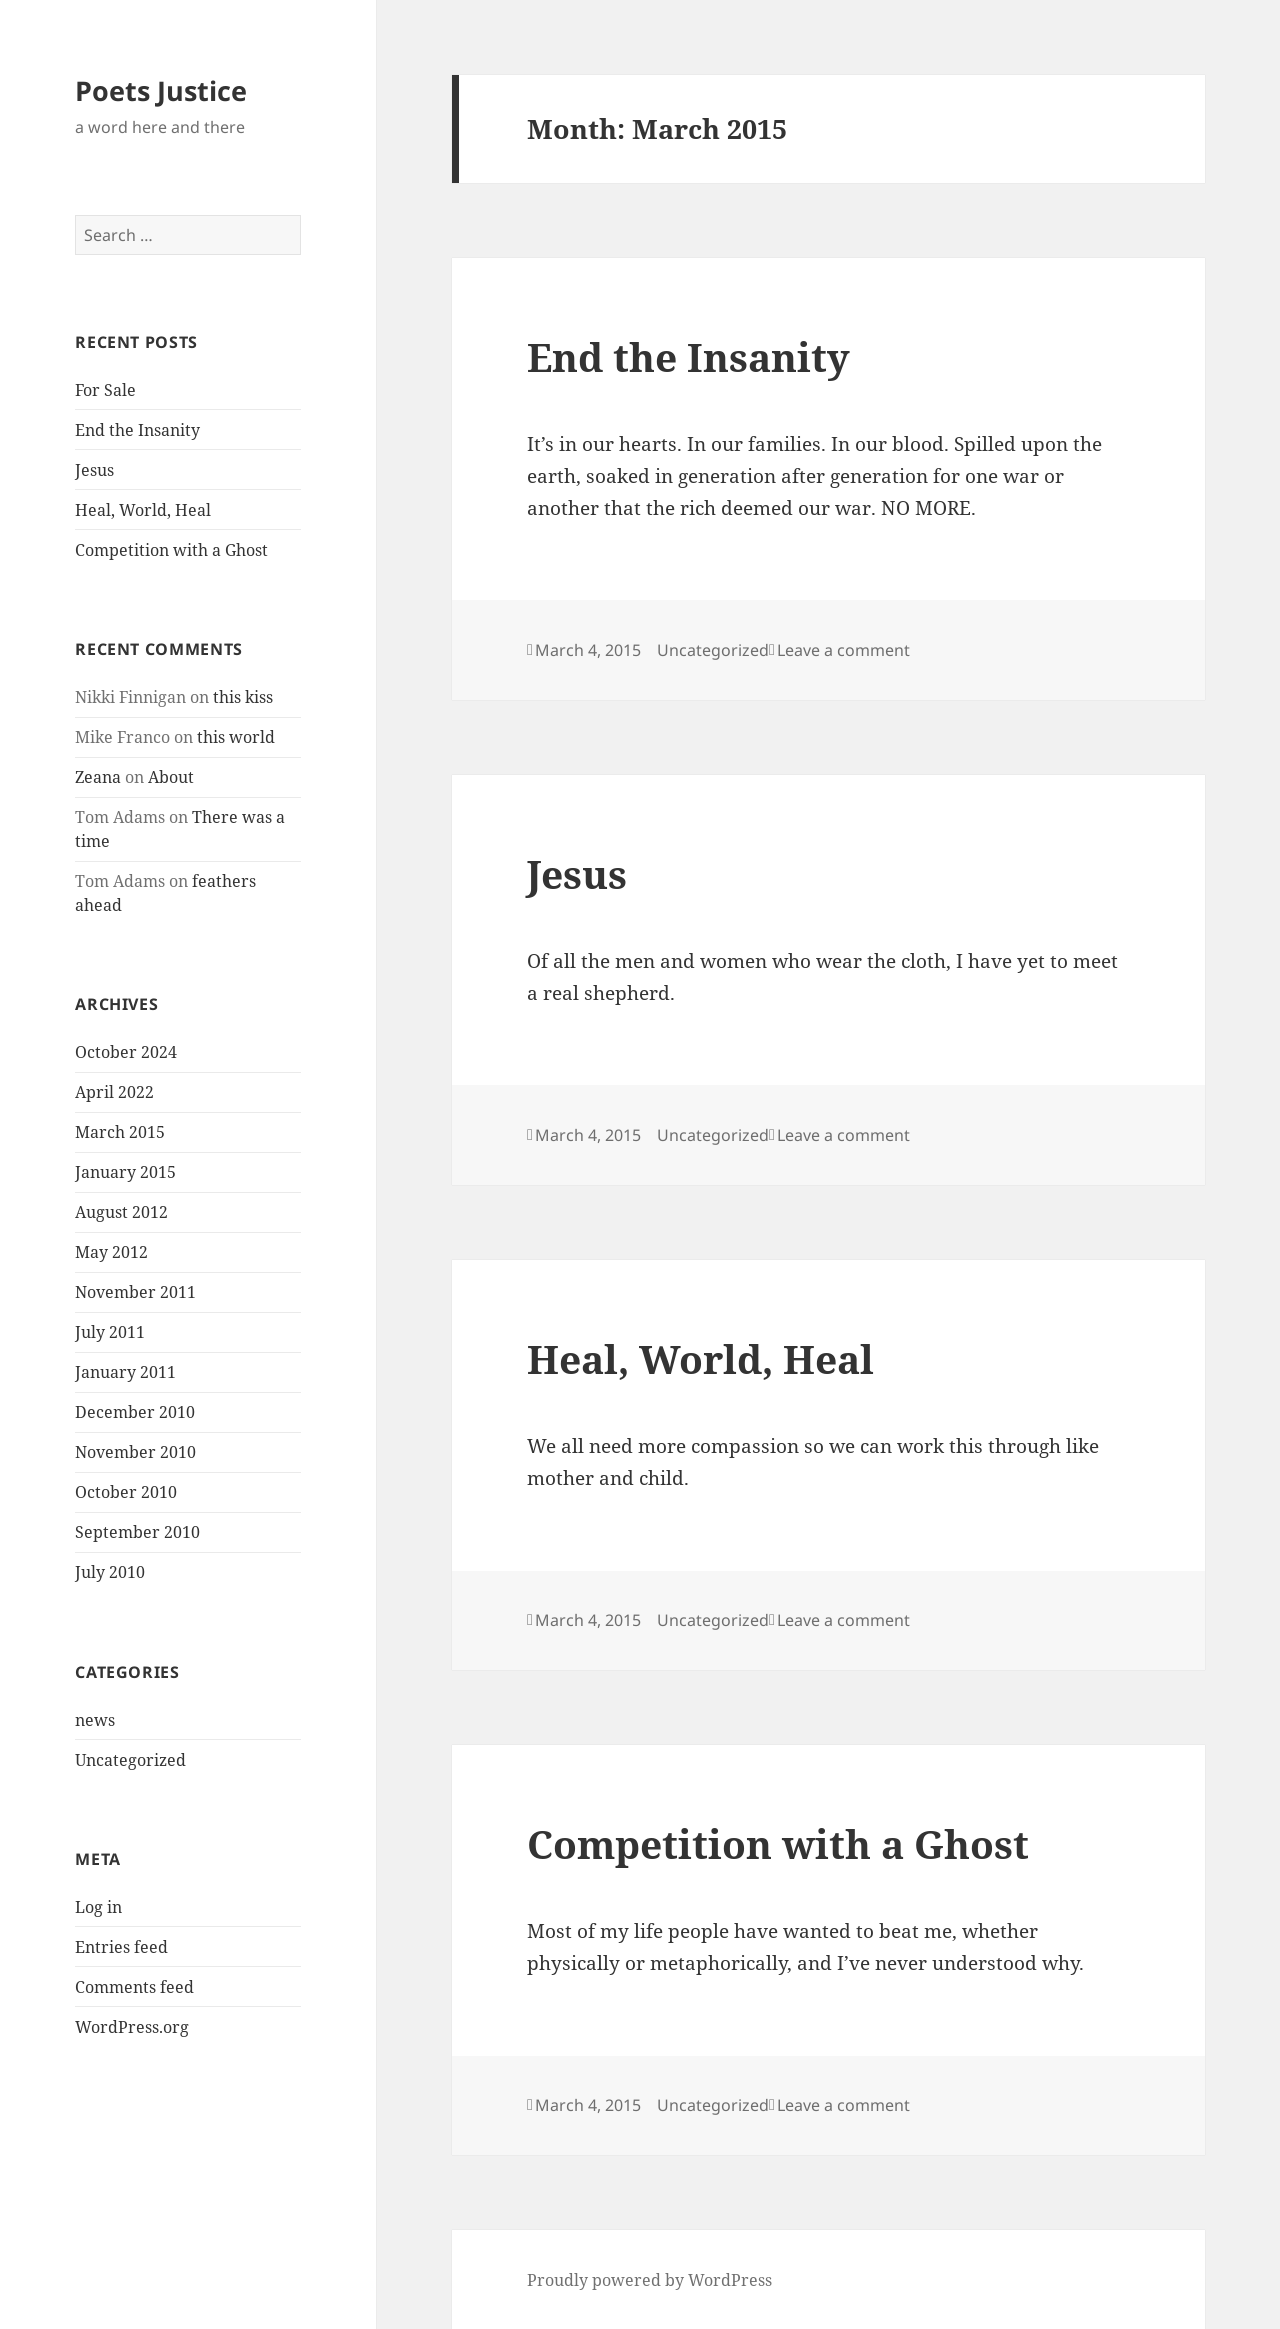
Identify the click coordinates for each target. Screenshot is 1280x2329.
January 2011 (125, 1372)
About (171, 777)
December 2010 (135, 1412)
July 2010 (110, 1572)
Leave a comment (843, 650)
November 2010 (135, 1452)
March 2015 (120, 1132)
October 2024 (126, 1052)
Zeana (98, 777)
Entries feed (121, 1947)
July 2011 (110, 1332)
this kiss (243, 697)
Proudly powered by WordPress (649, 2280)
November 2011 (135, 1292)
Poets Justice (161, 90)
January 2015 (125, 1172)
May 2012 (111, 1252)
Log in (98, 1907)
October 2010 (126, 1492)
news (95, 1720)
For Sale (105, 390)
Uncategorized (130, 1760)
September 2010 (137, 1532)
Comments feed (134, 1987)
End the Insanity (137, 430)
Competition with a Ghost (171, 550)
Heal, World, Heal (143, 510)
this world (236, 737)
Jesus (94, 470)
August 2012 (121, 1212)
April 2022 (114, 1092)
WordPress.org (132, 2027)
